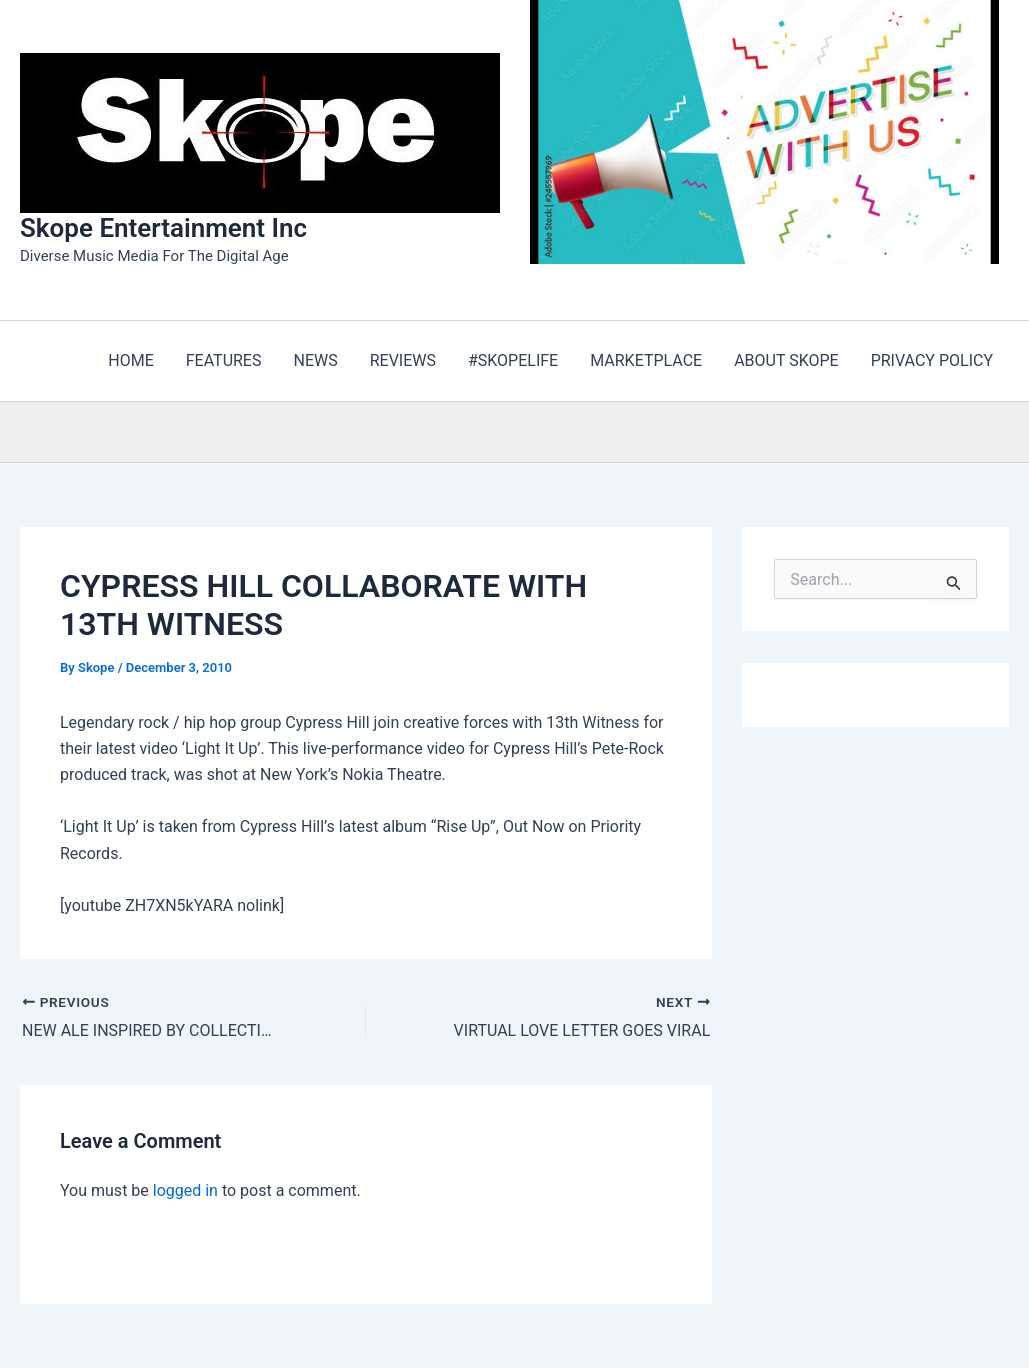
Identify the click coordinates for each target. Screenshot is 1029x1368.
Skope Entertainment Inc (163, 228)
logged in (185, 1190)
